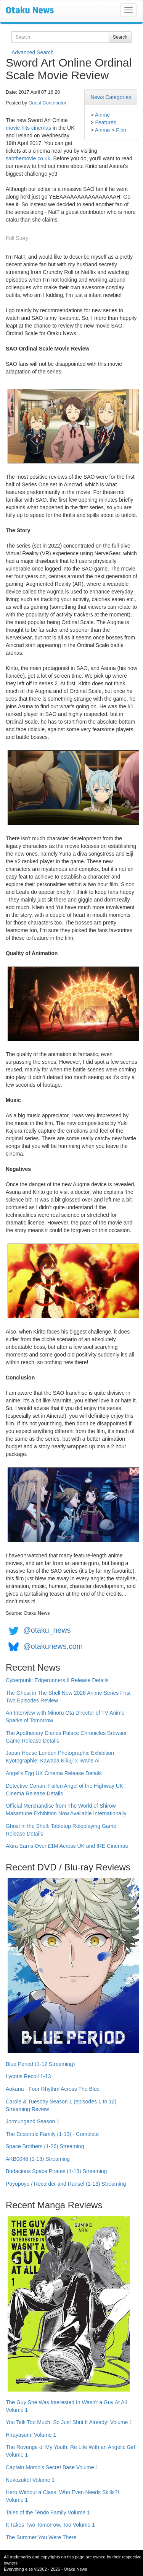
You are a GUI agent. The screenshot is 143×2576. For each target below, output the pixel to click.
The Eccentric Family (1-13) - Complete (52, 2134)
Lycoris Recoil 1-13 (28, 2076)
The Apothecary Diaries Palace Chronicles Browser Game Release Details (66, 1737)
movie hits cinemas (28, 128)
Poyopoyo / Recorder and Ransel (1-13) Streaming (66, 2184)
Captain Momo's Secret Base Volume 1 (52, 2467)
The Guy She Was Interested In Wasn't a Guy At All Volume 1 (66, 2406)
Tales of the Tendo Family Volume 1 (48, 2512)
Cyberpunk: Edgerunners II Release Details (57, 1680)
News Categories (110, 97)
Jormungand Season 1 (32, 2121)
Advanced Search (32, 52)
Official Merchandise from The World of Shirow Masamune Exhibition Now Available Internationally (66, 1809)
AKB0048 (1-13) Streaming (38, 2159)
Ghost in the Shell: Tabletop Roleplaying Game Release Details (61, 1830)
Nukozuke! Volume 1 (30, 2480)
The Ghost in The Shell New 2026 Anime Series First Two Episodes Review (68, 1697)
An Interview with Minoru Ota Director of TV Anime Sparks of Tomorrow (65, 1716)
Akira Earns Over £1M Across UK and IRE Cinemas (67, 1846)
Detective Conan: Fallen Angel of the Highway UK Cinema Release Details (64, 1790)
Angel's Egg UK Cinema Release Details (54, 1773)
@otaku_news (47, 1630)
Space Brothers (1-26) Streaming (45, 2146)
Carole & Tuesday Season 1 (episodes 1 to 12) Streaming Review (61, 2105)
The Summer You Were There (41, 2537)
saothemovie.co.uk (28, 158)
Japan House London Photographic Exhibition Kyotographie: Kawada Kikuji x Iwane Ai (60, 1757)
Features (105, 122)
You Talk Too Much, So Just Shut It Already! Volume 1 (69, 2422)
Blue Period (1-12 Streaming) (40, 2064)
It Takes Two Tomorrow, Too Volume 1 (50, 2525)
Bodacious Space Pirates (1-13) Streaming (56, 2171)
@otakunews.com (53, 1646)
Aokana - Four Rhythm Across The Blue (53, 2089)
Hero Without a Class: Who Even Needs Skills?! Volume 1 (62, 2496)
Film (121, 130)
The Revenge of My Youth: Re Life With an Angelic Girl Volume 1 (70, 2451)
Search (120, 37)
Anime (102, 115)
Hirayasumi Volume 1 (31, 2435)
